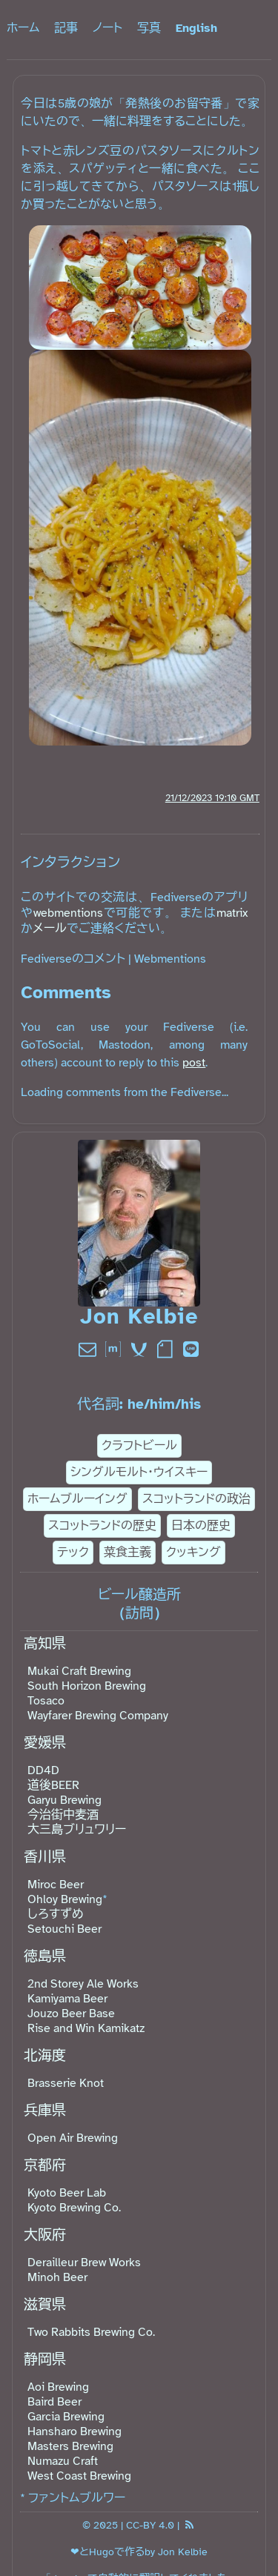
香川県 (45, 1857)
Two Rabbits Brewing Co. (91, 2332)
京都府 (45, 2165)
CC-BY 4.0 (150, 2525)
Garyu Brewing (64, 1800)
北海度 (45, 2056)
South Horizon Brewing (86, 1686)
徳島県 (45, 1956)
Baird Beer (54, 2401)
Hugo (101, 2551)
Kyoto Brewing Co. (74, 2207)
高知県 (45, 1644)
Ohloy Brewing (64, 1899)
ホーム (23, 28)
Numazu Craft (62, 2461)
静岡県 (45, 2359)
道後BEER (53, 1785)
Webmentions (170, 959)
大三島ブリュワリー (76, 1829)
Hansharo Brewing (74, 2431)
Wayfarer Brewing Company (97, 1715)
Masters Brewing (70, 2446)
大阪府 (45, 2235)
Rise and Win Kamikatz (86, 2028)
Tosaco (45, 1700)
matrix (232, 913)
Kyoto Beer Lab (66, 2192)
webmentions (68, 913)
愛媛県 (45, 1743)
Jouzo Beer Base (71, 2013)
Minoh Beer (57, 2277)
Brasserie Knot (65, 2083)
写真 (149, 28)
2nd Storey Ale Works (83, 1983)
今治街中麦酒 (63, 1814)
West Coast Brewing (79, 2476)
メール (50, 928)
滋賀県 (45, 2305)
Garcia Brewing (66, 2416)
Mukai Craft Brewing (79, 1671)
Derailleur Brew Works (84, 2262)
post (193, 1062)
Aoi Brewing (58, 2387)
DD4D (43, 1770)
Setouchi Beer (64, 1929)
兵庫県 (45, 2110)
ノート (107, 28)
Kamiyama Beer (67, 1998)
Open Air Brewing (72, 2138)
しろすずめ (55, 1914)
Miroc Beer (55, 1884)
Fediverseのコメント (73, 959)
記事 (66, 28)
